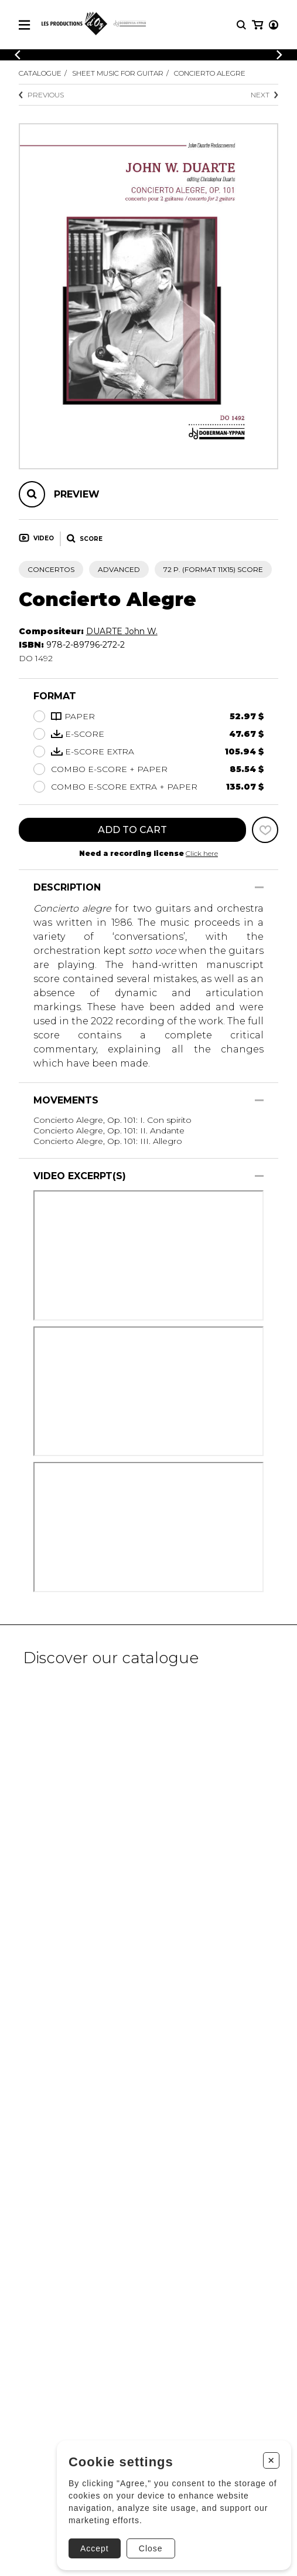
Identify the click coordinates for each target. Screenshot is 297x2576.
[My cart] (257, 25)
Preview (77, 494)
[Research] (241, 25)
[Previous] (18, 54)
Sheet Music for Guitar (117, 73)
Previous (41, 94)
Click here (202, 853)
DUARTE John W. (122, 631)
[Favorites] (265, 830)
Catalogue (40, 73)
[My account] (273, 25)
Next (264, 94)
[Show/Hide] (259, 887)
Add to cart (132, 829)
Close (151, 2548)
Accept (94, 2548)
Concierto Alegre (209, 73)
